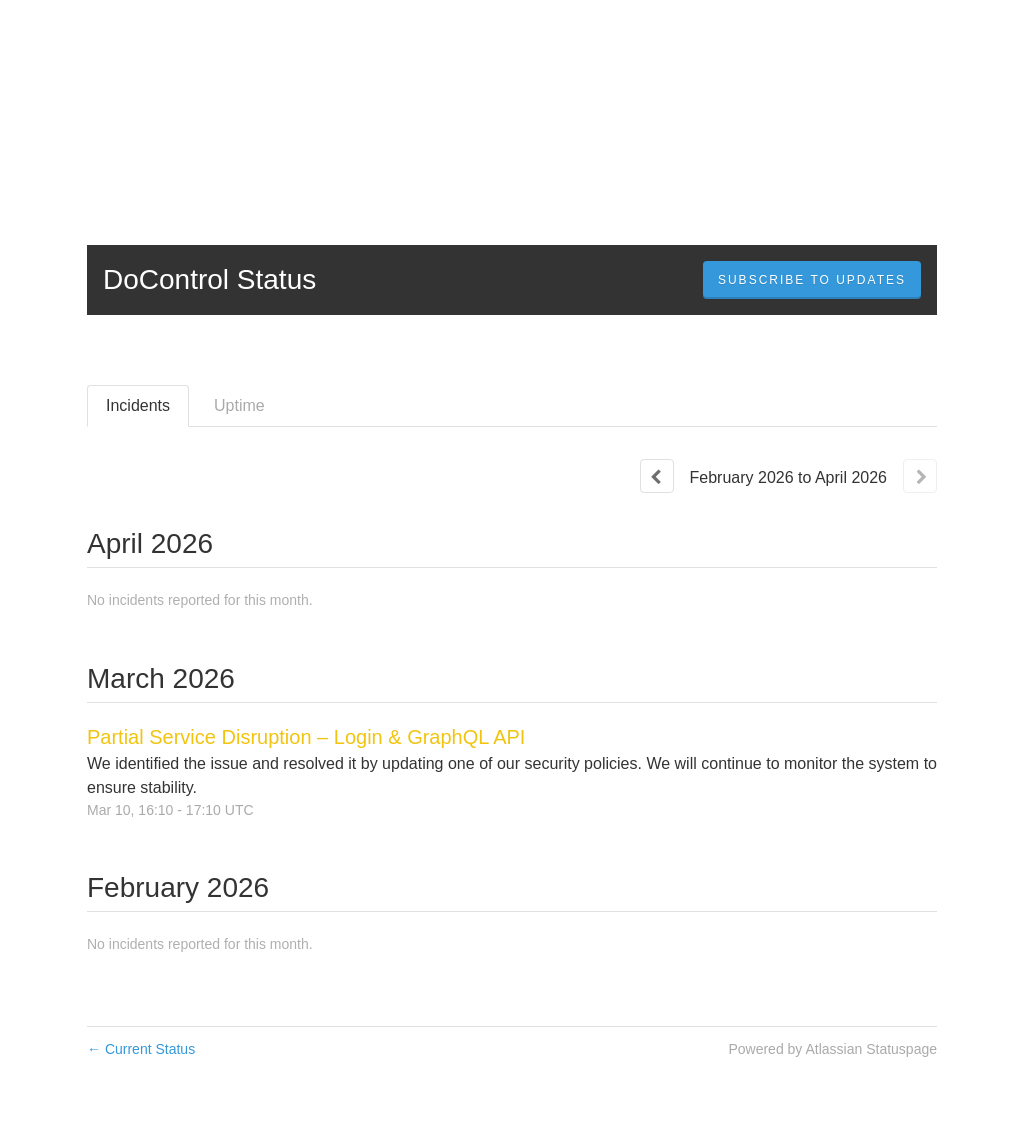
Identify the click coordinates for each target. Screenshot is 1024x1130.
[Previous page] (657, 476)
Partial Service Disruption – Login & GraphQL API (306, 737)
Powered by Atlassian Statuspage (832, 1049)
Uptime (239, 405)
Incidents (138, 405)
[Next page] (920, 476)
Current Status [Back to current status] (141, 1049)
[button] (812, 280)
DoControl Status (209, 279)
